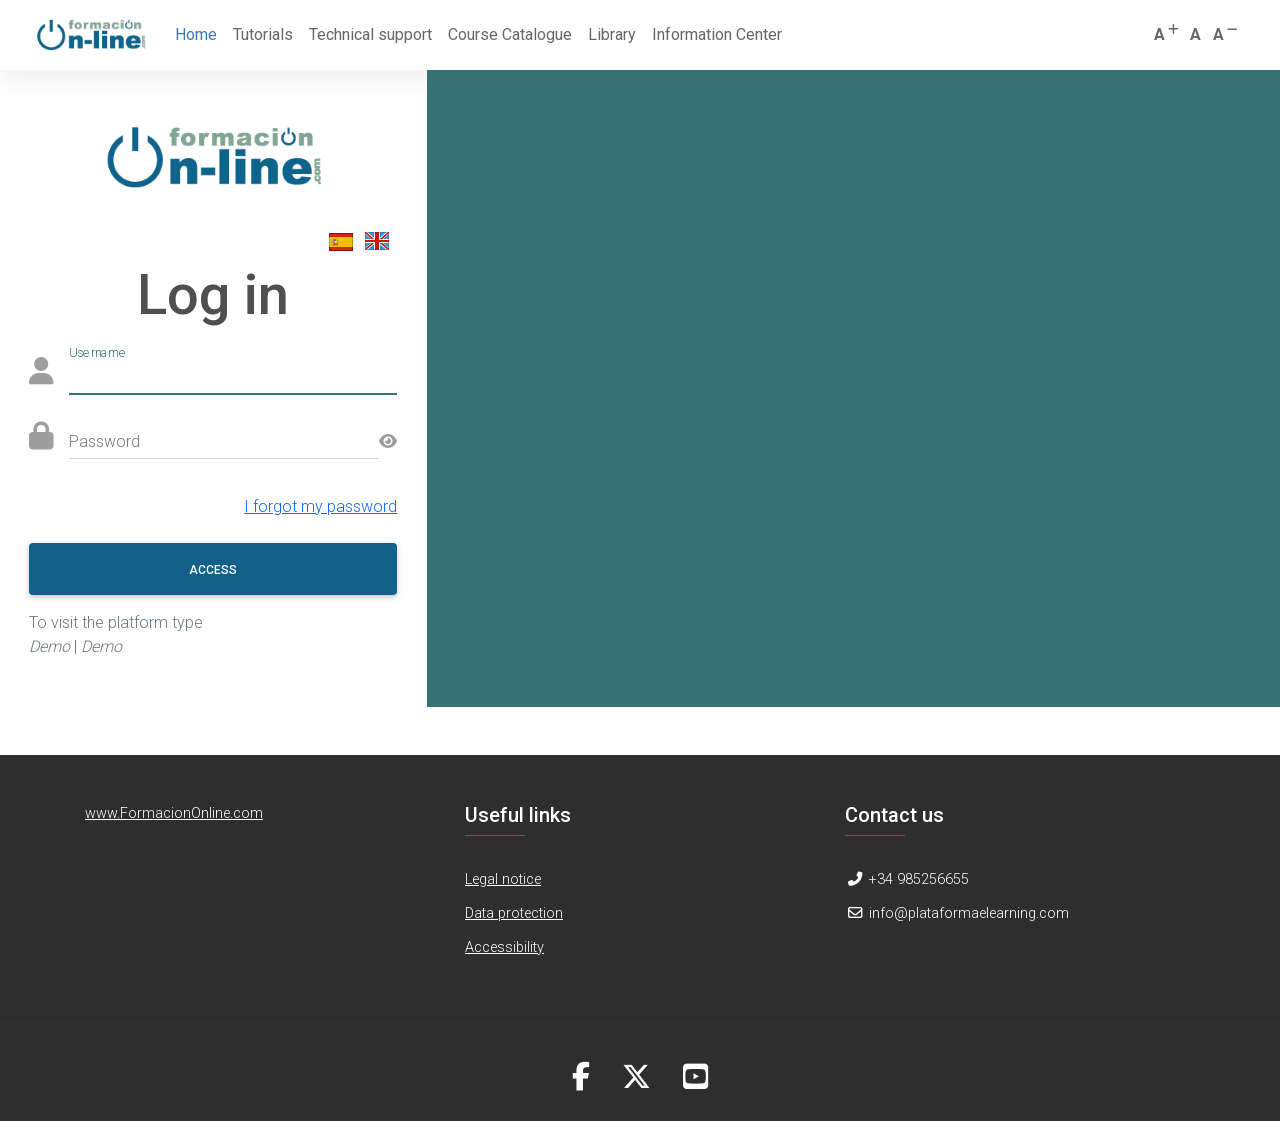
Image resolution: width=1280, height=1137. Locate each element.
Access (213, 570)
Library (612, 34)
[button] (1168, 35)
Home (200, 33)
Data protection (514, 913)
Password (104, 441)
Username (98, 352)
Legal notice (503, 879)
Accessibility (504, 947)
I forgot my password (320, 506)
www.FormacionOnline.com (174, 813)
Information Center (717, 34)
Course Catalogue (510, 34)
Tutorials (263, 34)
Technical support (370, 34)
